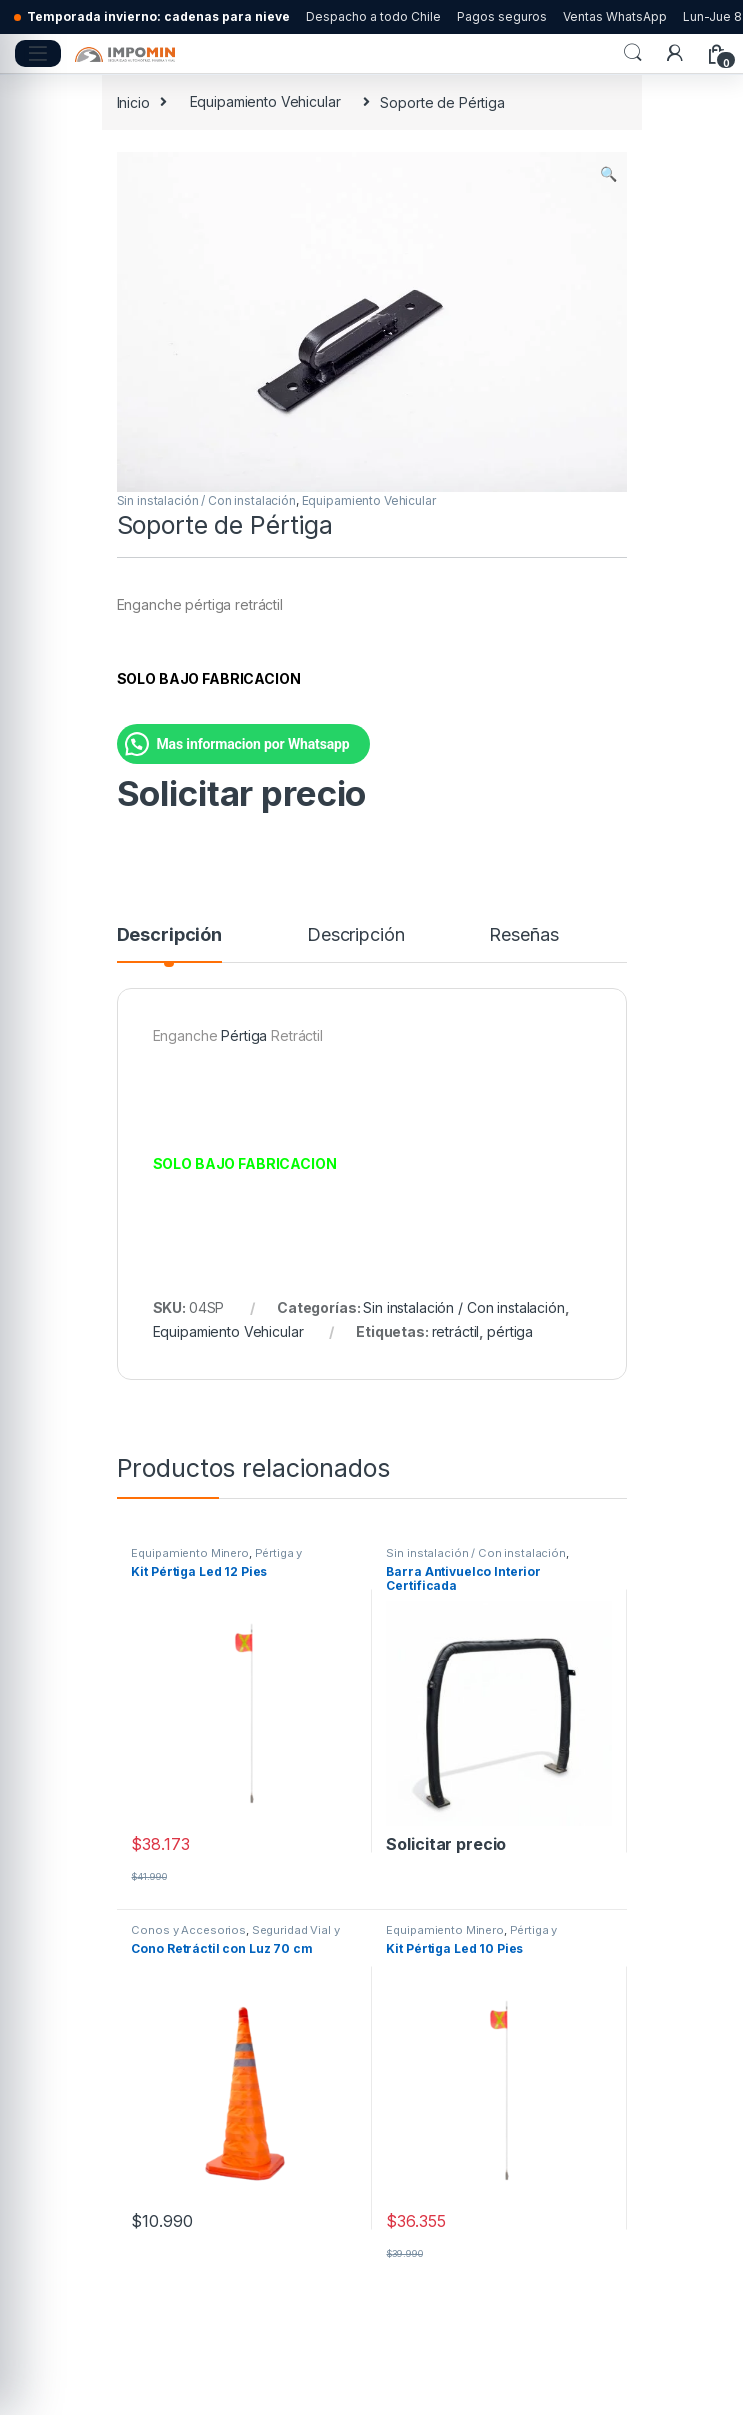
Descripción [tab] (169, 935)
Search (633, 53)
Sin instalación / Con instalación (206, 500)
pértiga (510, 1331)
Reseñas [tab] (523, 935)
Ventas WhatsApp (615, 17)
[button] (608, 174)
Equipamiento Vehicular (265, 101)
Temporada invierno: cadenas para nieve (158, 17)
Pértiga (244, 1035)
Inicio (133, 101)
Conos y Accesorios (188, 1930)
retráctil (456, 1331)
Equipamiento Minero (189, 1553)
